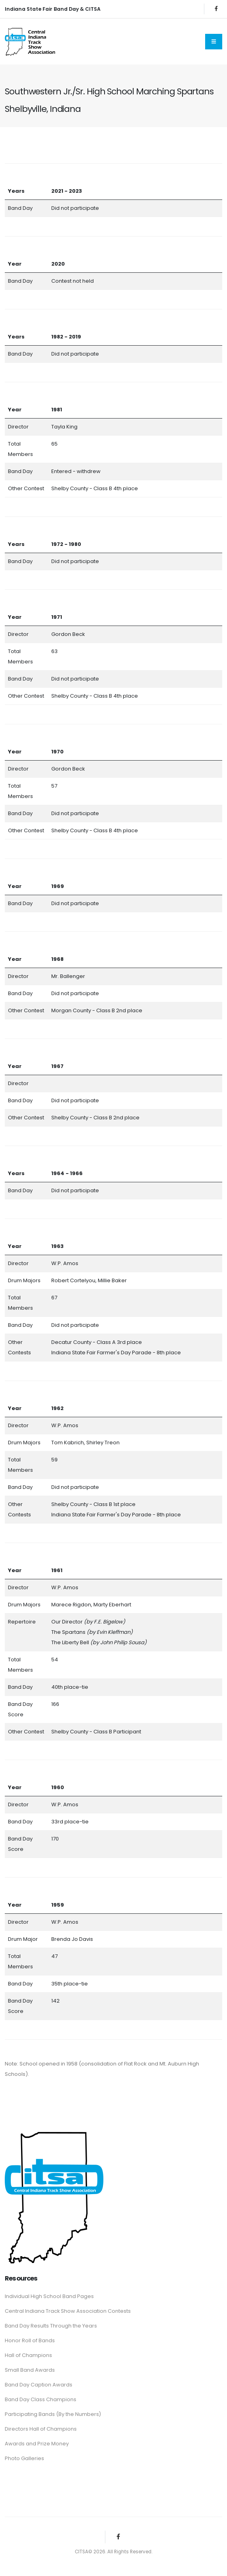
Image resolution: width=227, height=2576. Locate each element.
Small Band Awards (30, 2370)
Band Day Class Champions (40, 2399)
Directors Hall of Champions (41, 2429)
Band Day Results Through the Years (51, 2326)
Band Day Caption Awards (38, 2384)
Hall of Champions (28, 2355)
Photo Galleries (24, 2458)
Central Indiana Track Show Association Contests (68, 2311)
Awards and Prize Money (37, 2443)
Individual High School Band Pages (49, 2296)
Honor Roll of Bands (30, 2340)
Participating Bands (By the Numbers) (53, 2414)
